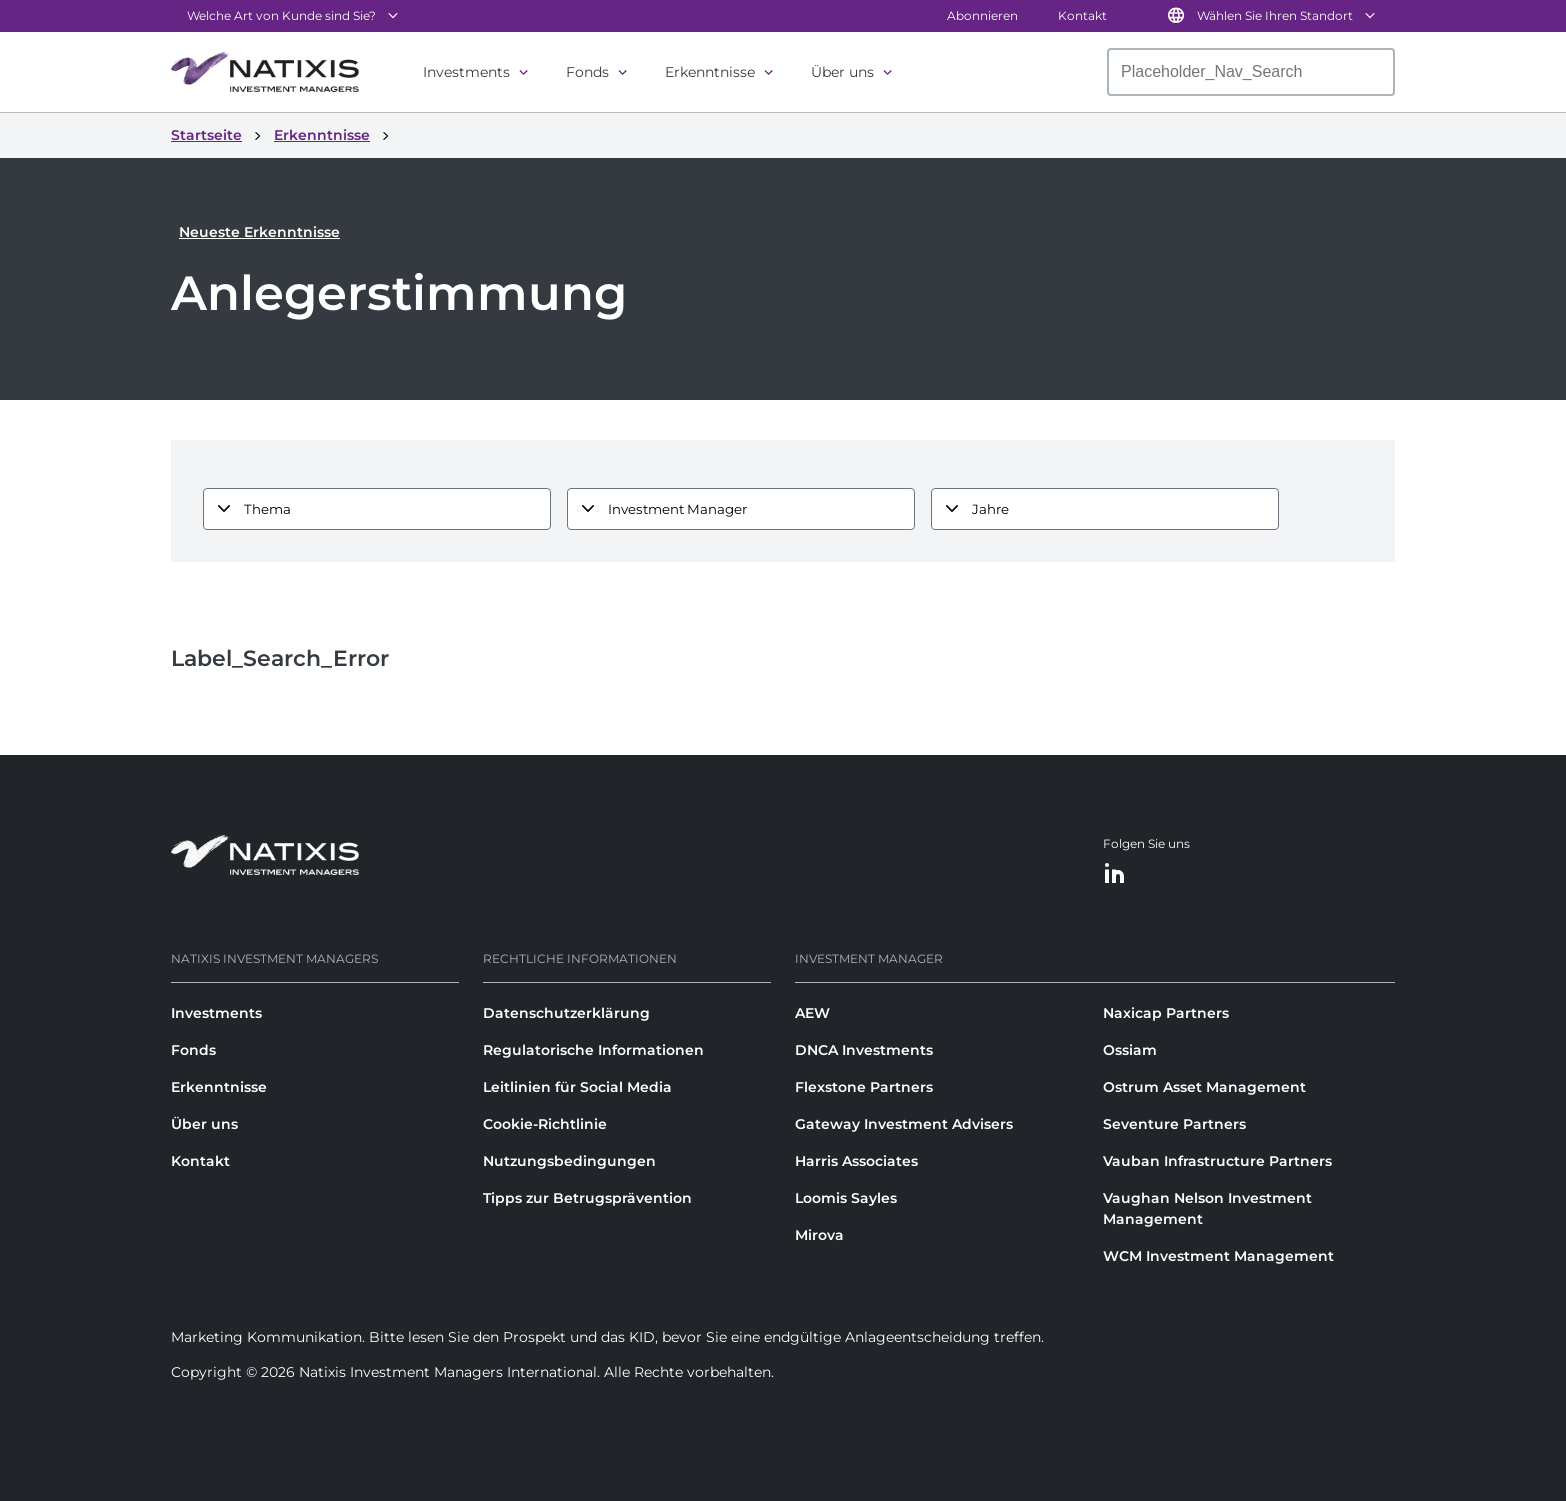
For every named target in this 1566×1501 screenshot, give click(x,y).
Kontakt (1082, 15)
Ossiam (1130, 1050)
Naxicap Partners (1166, 1013)
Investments (466, 72)
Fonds (587, 72)
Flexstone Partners (864, 1087)
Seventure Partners (1174, 1124)
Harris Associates (856, 1161)
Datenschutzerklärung (566, 1013)
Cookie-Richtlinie (545, 1124)
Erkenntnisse (710, 72)
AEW (812, 1013)
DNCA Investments (864, 1050)
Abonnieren (982, 15)
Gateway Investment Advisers (904, 1124)
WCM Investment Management (1218, 1256)
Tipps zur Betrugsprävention (587, 1198)
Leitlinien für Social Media (577, 1087)
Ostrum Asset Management (1204, 1087)
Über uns (842, 72)
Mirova (819, 1235)
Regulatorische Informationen (593, 1050)
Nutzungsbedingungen (569, 1161)
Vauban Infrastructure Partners (1217, 1161)
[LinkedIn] (1115, 874)
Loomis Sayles (846, 1198)
